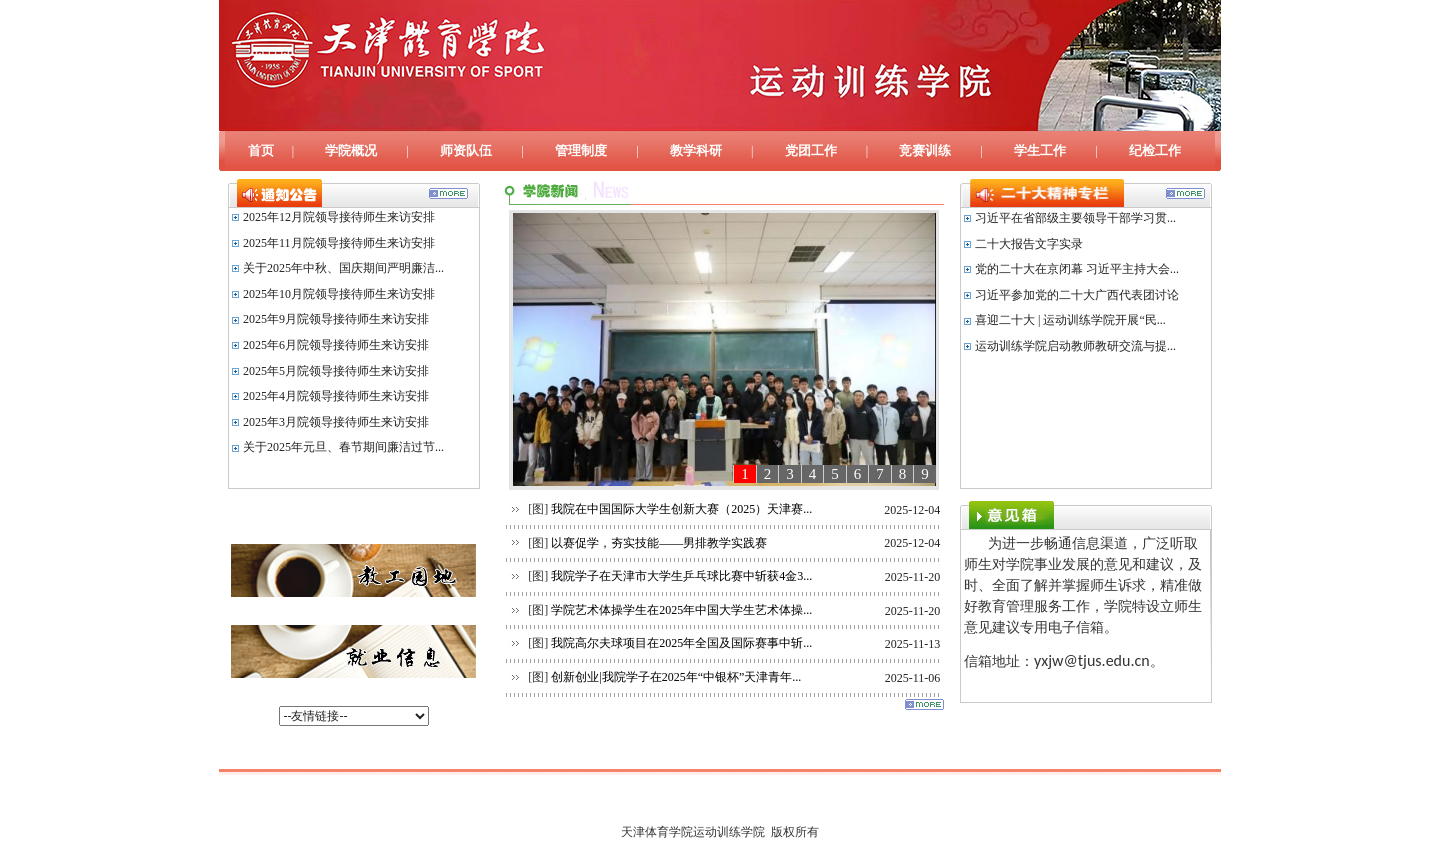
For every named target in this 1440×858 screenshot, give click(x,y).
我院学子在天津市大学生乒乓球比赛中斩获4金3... (683, 576)
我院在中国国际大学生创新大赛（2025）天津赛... (683, 509)
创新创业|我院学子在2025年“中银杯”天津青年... (677, 677)
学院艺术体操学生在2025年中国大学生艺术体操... (683, 610)
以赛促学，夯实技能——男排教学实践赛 (660, 543)
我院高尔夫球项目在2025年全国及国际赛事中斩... (683, 643)
